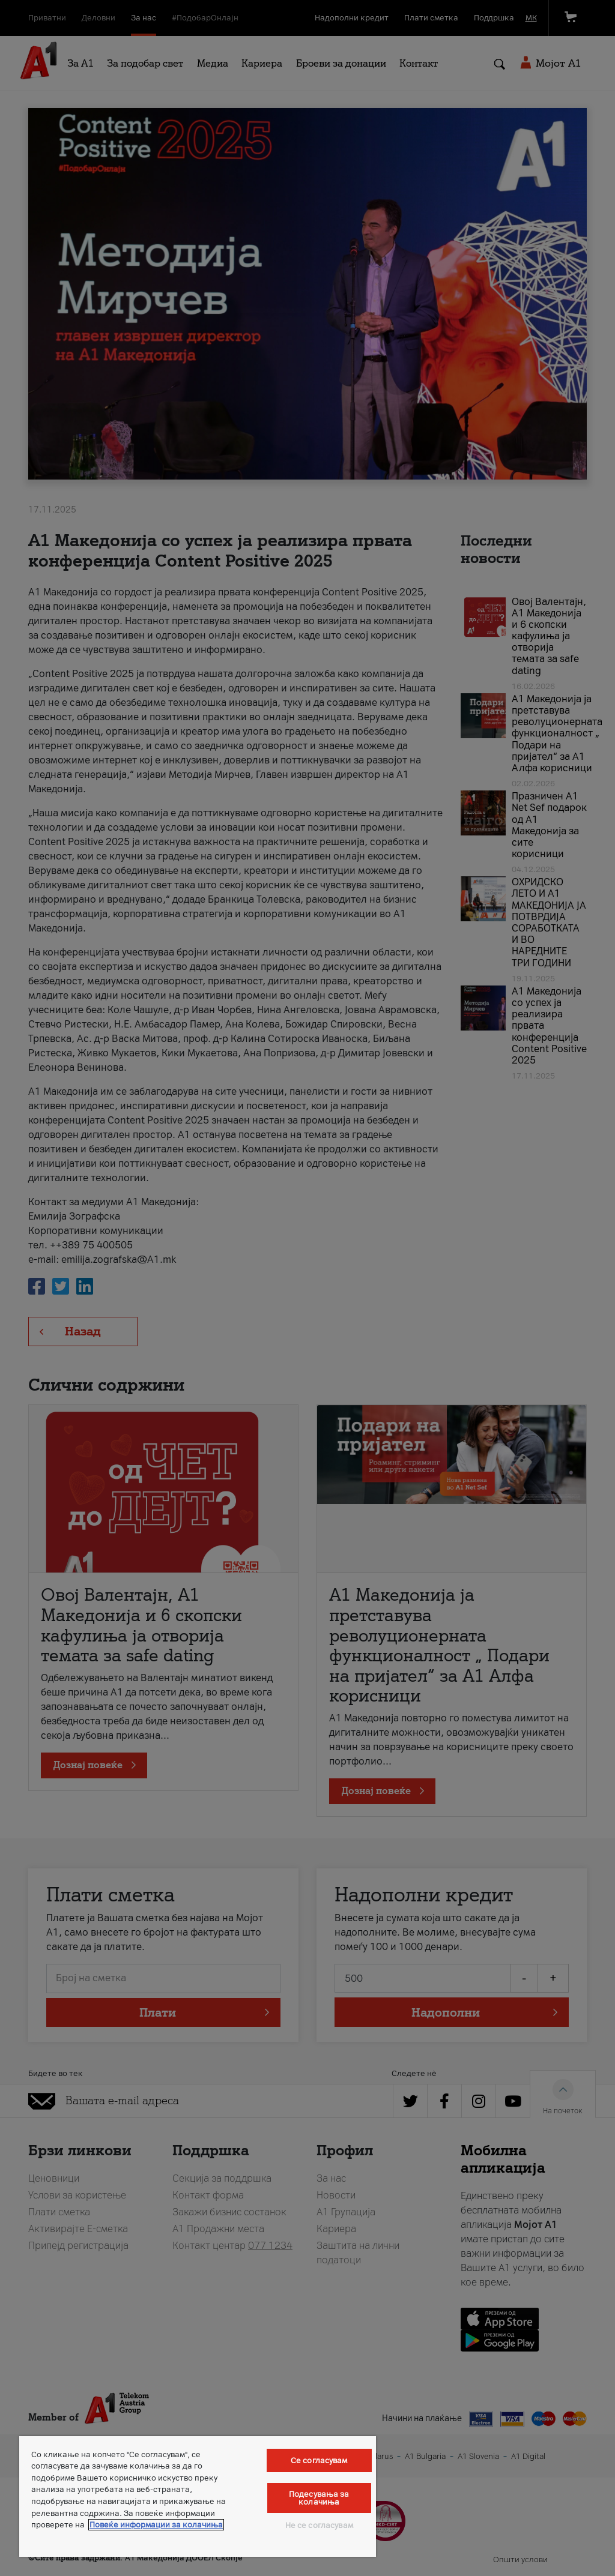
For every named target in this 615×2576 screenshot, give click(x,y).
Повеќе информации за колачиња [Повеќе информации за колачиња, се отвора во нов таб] (156, 2524)
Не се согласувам (319, 2525)
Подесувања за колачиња (319, 2498)
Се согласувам (319, 2460)
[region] (197, 2496)
